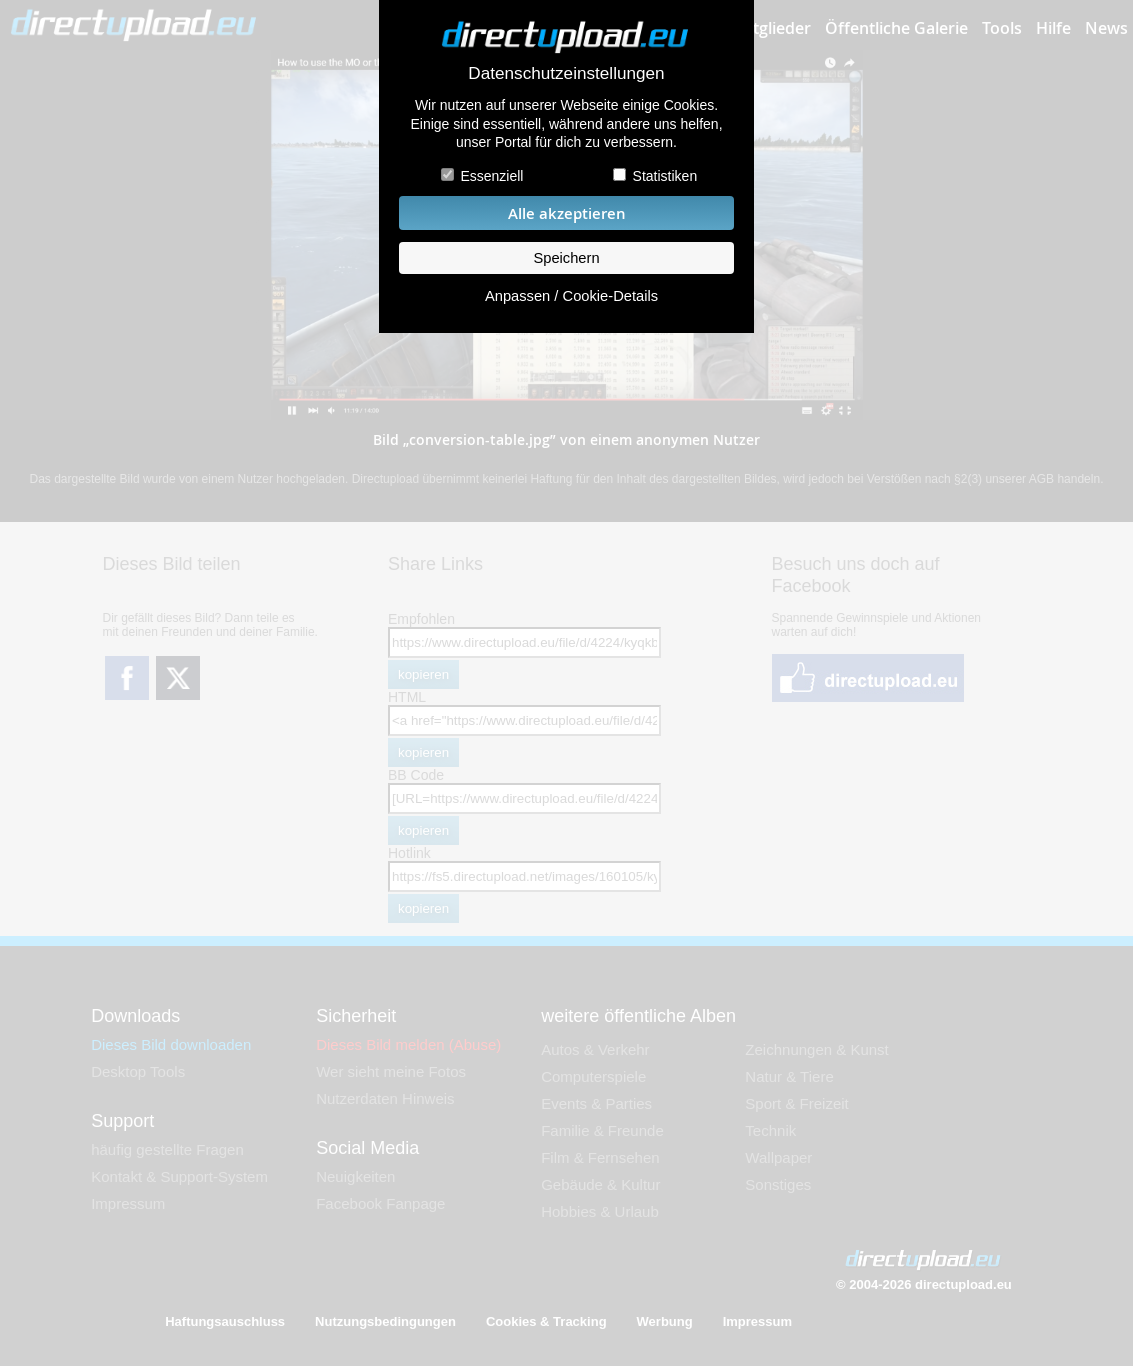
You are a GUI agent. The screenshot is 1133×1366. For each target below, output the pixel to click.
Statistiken (665, 176)
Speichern (566, 258)
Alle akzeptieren (567, 213)
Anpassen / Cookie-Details (571, 296)
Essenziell (491, 176)
